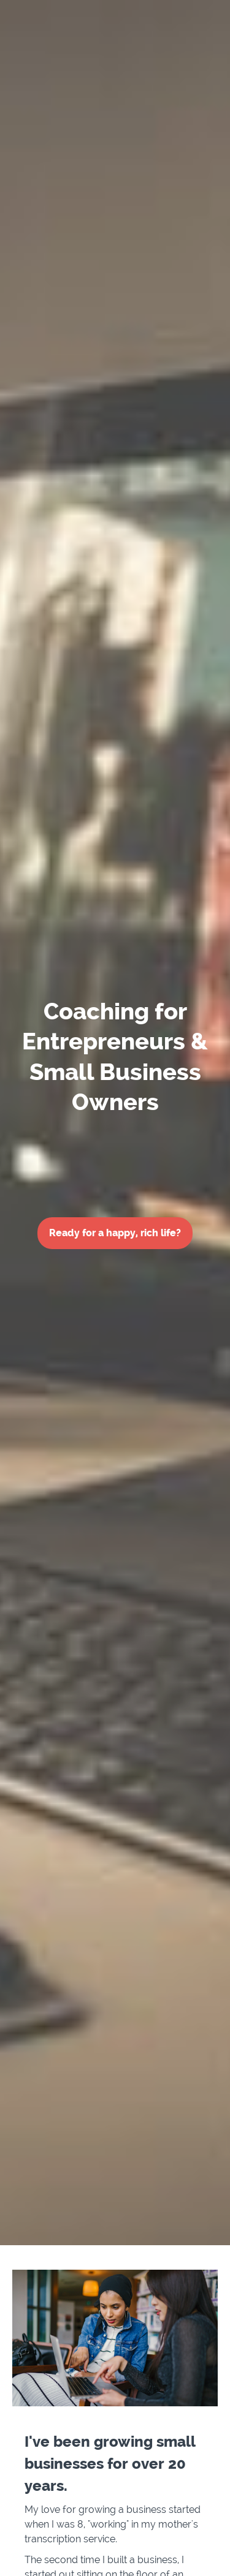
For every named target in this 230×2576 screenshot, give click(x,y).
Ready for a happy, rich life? (115, 1233)
